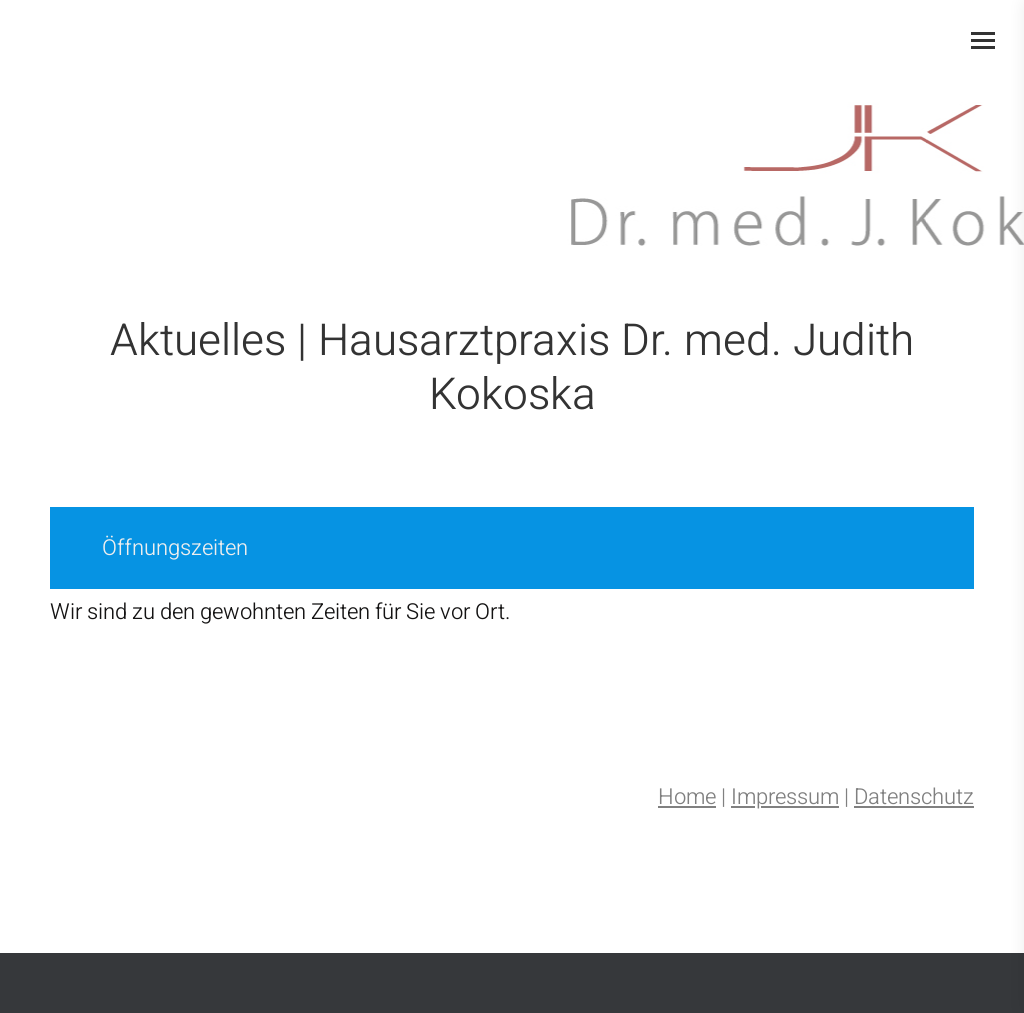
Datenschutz (914, 797)
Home (687, 797)
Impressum (785, 797)
